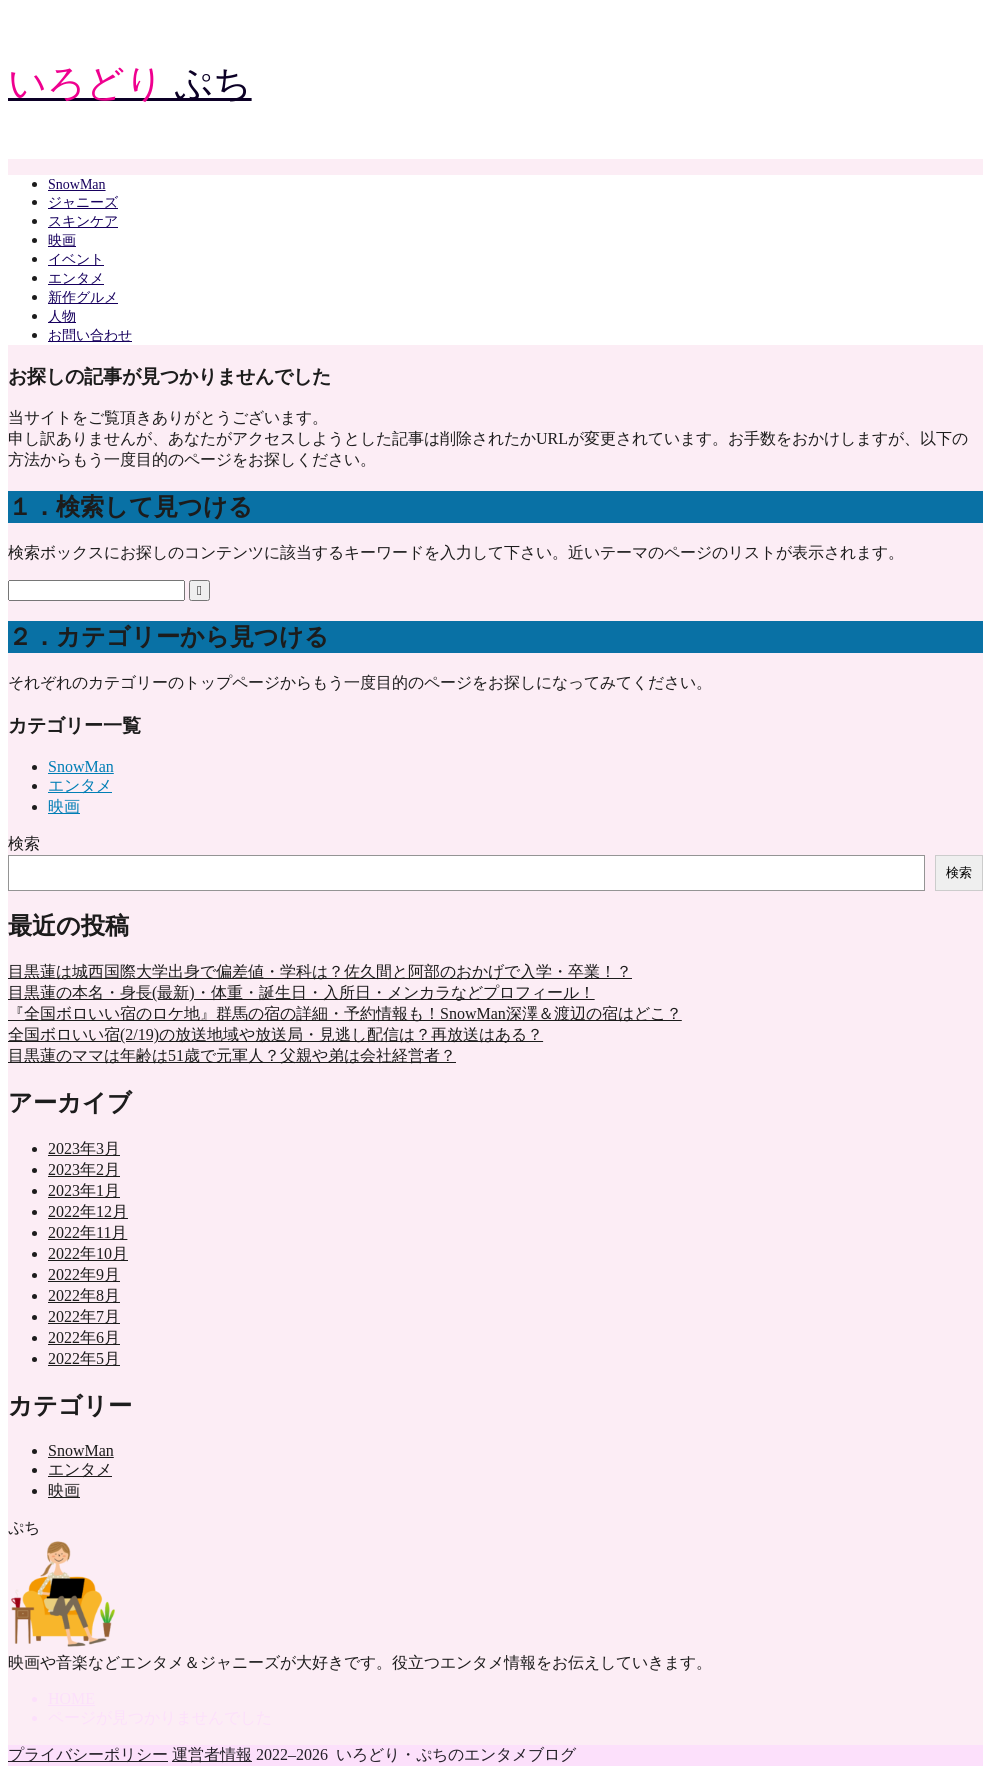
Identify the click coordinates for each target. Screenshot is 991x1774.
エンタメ (76, 278)
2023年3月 (84, 1148)
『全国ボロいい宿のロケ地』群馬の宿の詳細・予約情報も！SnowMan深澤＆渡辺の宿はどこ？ (345, 1013)
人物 (62, 316)
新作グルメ (83, 297)
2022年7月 (84, 1316)
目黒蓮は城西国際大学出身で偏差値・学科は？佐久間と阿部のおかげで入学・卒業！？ (320, 971)
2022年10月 (88, 1253)
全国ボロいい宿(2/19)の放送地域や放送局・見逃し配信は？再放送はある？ (275, 1034)
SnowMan (77, 184)
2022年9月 (84, 1274)
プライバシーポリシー (88, 1754)
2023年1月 (84, 1190)
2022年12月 (88, 1211)
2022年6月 (84, 1337)
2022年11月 (87, 1232)
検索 (24, 843)
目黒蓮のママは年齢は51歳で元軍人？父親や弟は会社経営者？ (232, 1055)
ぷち (130, 83)
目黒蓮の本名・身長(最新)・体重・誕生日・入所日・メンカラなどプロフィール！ (301, 992)
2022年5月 (84, 1358)
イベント (76, 259)
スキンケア (83, 221)
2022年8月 (84, 1295)
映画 (62, 240)
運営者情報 (212, 1754)
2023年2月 (84, 1169)
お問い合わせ (90, 335)
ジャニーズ (83, 202)
